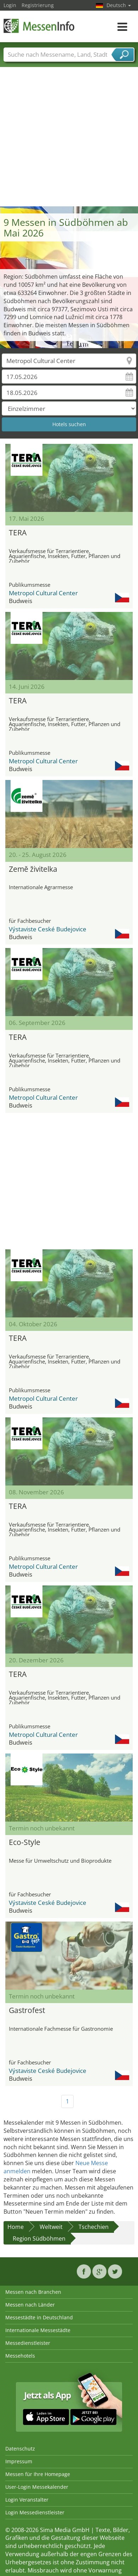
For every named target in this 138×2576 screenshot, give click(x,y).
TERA (18, 532)
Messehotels (20, 2355)
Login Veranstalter (26, 2499)
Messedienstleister (27, 2343)
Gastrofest (27, 2010)
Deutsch (119, 5)
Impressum (18, 2461)
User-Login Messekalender (36, 2486)
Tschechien (94, 2227)
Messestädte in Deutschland (39, 2317)
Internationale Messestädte (37, 2330)
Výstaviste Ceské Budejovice (47, 929)
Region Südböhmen (39, 2238)
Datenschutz (20, 2448)
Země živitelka (33, 869)
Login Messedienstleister (34, 2512)
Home (15, 2227)
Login (10, 5)
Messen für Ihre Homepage (37, 2474)
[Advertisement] (66, 136)
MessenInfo (39, 26)
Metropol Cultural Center (43, 593)
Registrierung (38, 5)
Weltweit (51, 2227)
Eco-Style (24, 1842)
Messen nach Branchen (33, 2291)
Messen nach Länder (30, 2304)
